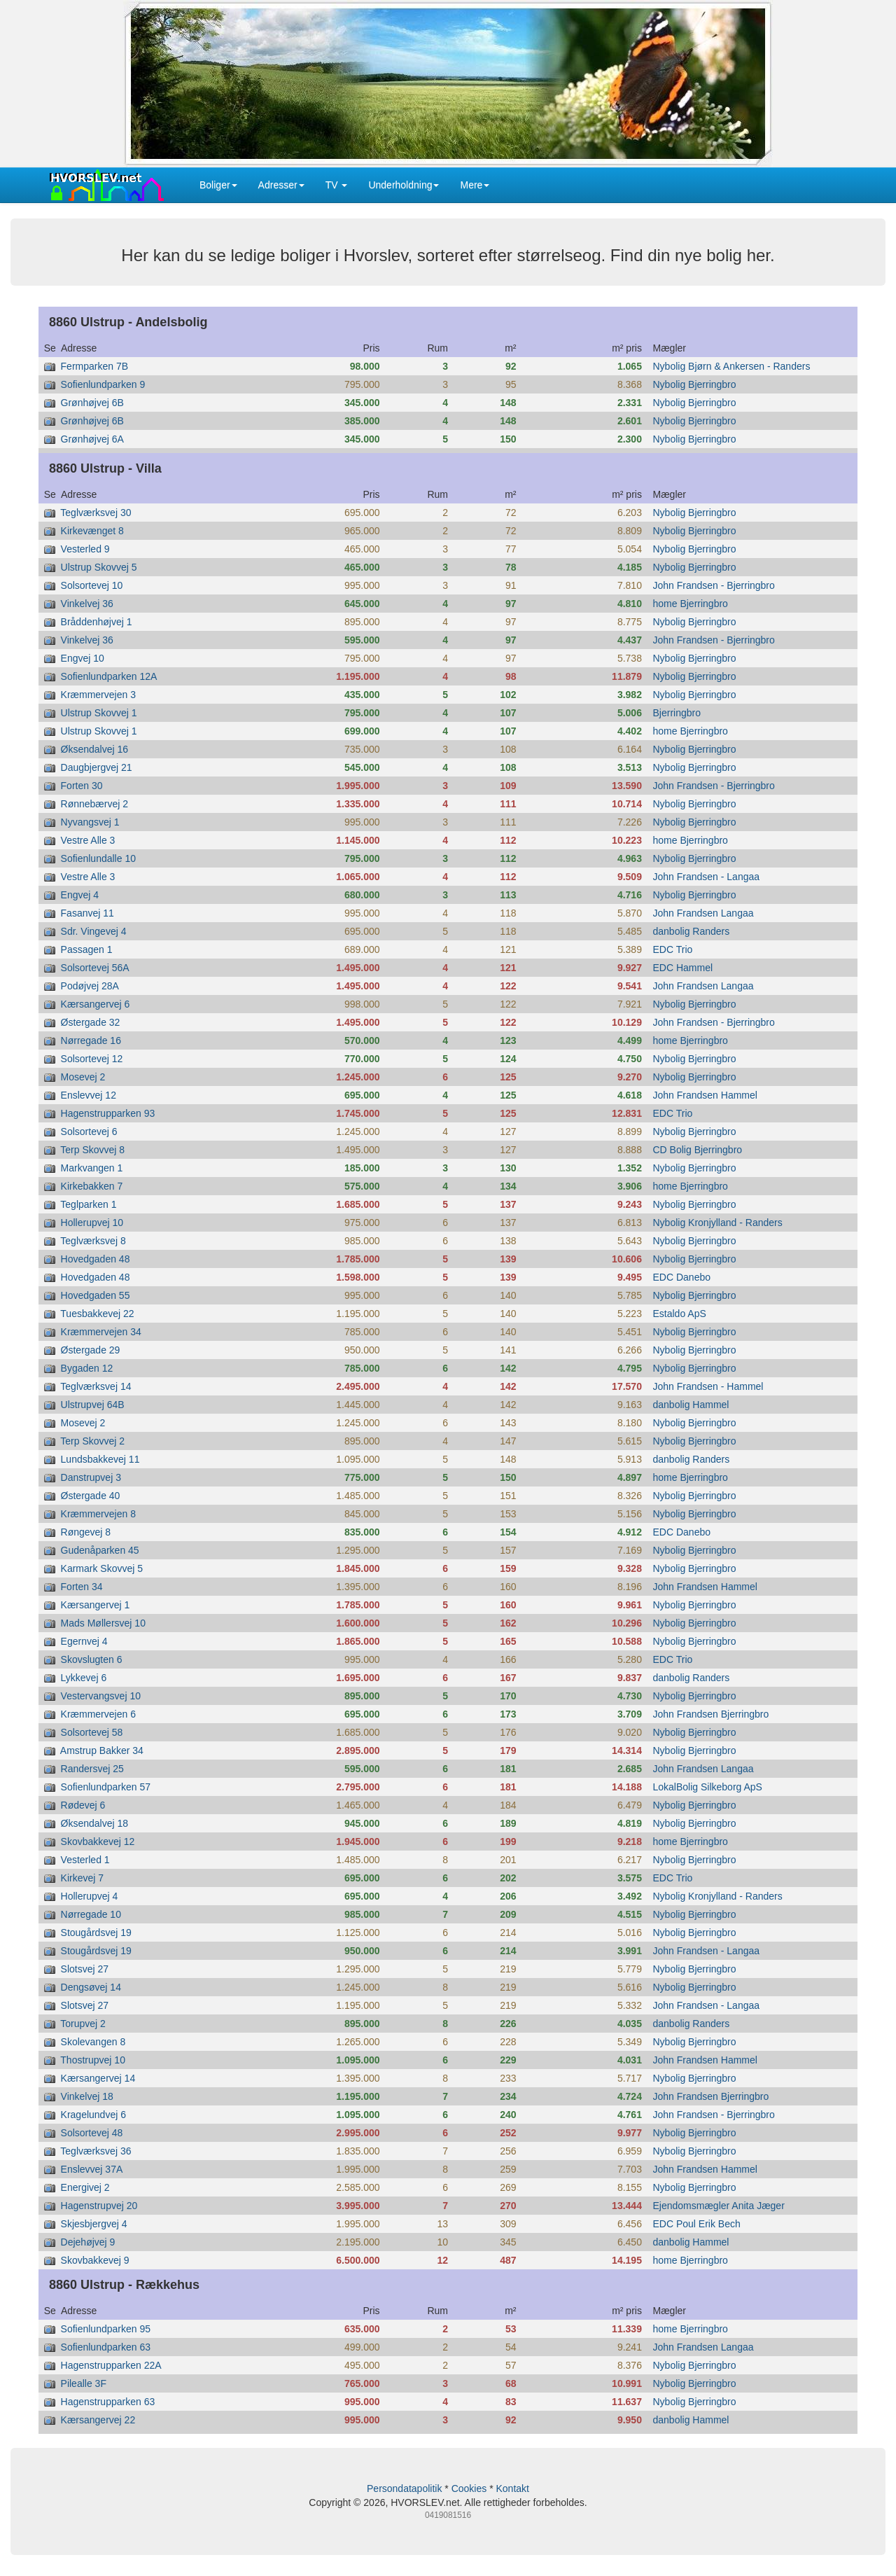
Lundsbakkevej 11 (100, 1459)
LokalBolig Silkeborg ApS (707, 1786)
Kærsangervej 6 (95, 1004)
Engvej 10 (82, 658)
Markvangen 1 (92, 1168)
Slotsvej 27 (84, 1969)
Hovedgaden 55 (95, 1295)
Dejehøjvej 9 (88, 2242)
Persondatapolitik (404, 2488)
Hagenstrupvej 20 (99, 2205)
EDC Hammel (683, 967)
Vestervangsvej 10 (101, 1695)
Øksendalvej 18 (95, 1823)
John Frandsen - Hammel (708, 1386)
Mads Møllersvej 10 (103, 1623)
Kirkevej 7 (82, 1878)
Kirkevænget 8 (92, 530)
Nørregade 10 (91, 1914)
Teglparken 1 (88, 1204)
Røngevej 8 (86, 1532)
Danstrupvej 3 (91, 1477)
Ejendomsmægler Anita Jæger (719, 2205)
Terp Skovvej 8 (92, 1149)
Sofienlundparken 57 (105, 1786)
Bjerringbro (677, 712)
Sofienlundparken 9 (103, 384)
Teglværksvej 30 (95, 512)
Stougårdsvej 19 (96, 1932)
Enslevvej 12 (88, 1095)
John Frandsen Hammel (705, 1095)
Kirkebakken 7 (92, 1186)
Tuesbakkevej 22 (97, 1313)
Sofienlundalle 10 (98, 858)
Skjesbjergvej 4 (94, 2223)
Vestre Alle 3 (88, 840)
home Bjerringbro (690, 603)
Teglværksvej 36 (95, 2151)
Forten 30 (82, 785)
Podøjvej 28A (90, 985)
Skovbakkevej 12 (98, 1841)
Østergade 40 (90, 1495)
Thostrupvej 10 (92, 2060)
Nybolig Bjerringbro (694, 384)
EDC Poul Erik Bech (697, 2223)
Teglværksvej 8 (92, 1240)
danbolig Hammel (691, 1404)
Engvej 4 (80, 894)
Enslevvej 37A (92, 2169)
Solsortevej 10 (92, 585)
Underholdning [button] (403, 184)
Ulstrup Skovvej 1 (99, 712)
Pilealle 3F (83, 2383)
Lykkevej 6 (84, 1677)
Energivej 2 (85, 2187)
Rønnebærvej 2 (95, 803)
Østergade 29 (90, 1350)
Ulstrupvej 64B (93, 1404)
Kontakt (512, 2488)
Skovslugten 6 (91, 1659)
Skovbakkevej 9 (95, 2260)
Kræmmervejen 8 (98, 1513)
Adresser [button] (281, 184)
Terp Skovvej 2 (92, 1441)
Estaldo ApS (679, 1313)
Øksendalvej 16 (95, 749)
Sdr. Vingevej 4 (94, 931)
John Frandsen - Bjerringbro (714, 585)
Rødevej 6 (83, 1805)
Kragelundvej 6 (93, 2114)
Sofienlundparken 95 (105, 2328)
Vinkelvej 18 (87, 2096)
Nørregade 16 (91, 1040)
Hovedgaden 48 (95, 1259)
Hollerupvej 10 (92, 1222)
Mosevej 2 (83, 1076)
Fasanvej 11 (87, 913)
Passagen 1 (87, 949)
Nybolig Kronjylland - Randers (718, 1222)
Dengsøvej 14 (91, 1987)
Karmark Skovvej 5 (102, 1568)
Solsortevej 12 (92, 1058)
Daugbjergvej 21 (96, 767)
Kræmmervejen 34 (101, 1331)
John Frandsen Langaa (703, 913)
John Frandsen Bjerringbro (711, 1714)
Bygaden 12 (87, 1368)
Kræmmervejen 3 (98, 694)
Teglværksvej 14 (95, 1386)
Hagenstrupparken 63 (108, 2401)
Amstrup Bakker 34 (102, 1750)
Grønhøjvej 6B (92, 402)
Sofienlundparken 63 (105, 2347)
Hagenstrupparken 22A (111, 2365)
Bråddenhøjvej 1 (96, 621)
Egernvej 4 (84, 1641)
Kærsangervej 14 (98, 2078)
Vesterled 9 (85, 549)
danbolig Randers (691, 931)
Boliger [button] (218, 184)
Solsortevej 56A (95, 967)
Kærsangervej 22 (98, 2419)
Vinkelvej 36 (87, 603)
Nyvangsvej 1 (90, 822)
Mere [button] (474, 184)
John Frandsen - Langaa (706, 876)
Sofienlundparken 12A (109, 676)
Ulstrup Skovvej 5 (99, 567)
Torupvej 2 (83, 2023)
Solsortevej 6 (89, 1131)
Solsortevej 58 (92, 1732)
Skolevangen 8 (93, 2041)
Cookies (469, 2488)
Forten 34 (82, 1586)
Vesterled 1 (85, 1859)
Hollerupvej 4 (89, 1896)
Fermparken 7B (94, 366)
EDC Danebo (682, 1277)
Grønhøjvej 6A (92, 439)
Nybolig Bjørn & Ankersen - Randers (732, 366)
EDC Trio (673, 949)
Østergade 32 (90, 1022)
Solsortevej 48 (92, 2132)
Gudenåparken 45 (100, 1550)
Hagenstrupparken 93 (108, 1113)
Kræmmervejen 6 (98, 1714)
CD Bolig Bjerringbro (698, 1149)
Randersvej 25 (92, 1768)
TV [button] (337, 184)
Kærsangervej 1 (95, 1604)
